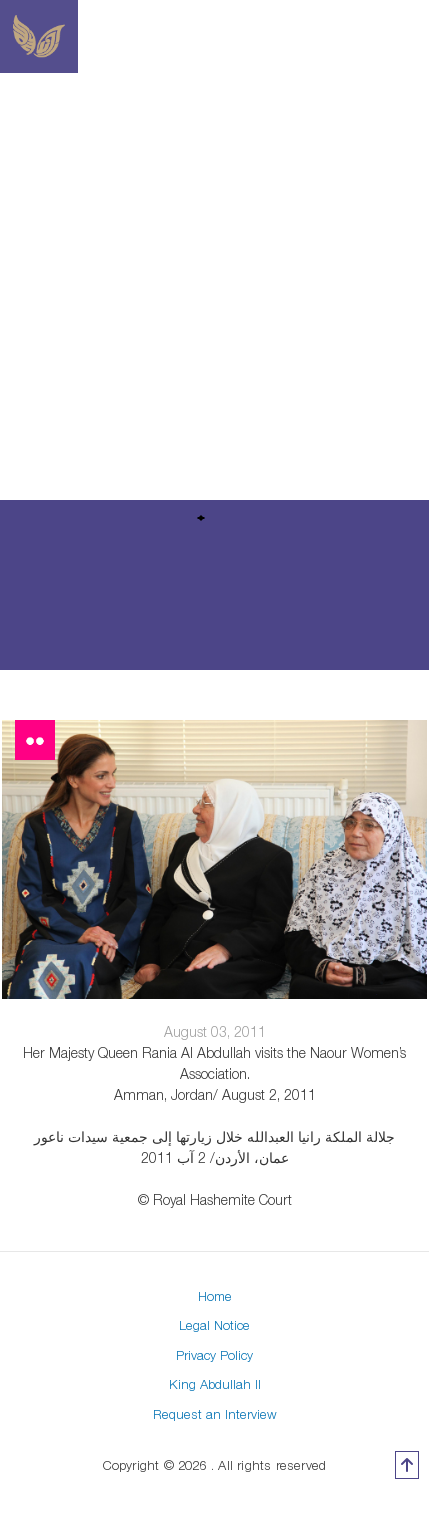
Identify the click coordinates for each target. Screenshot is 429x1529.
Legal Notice (214, 1325)
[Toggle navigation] (417, 37)
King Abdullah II (215, 1384)
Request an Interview (215, 1414)
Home (215, 1296)
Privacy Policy (214, 1355)
